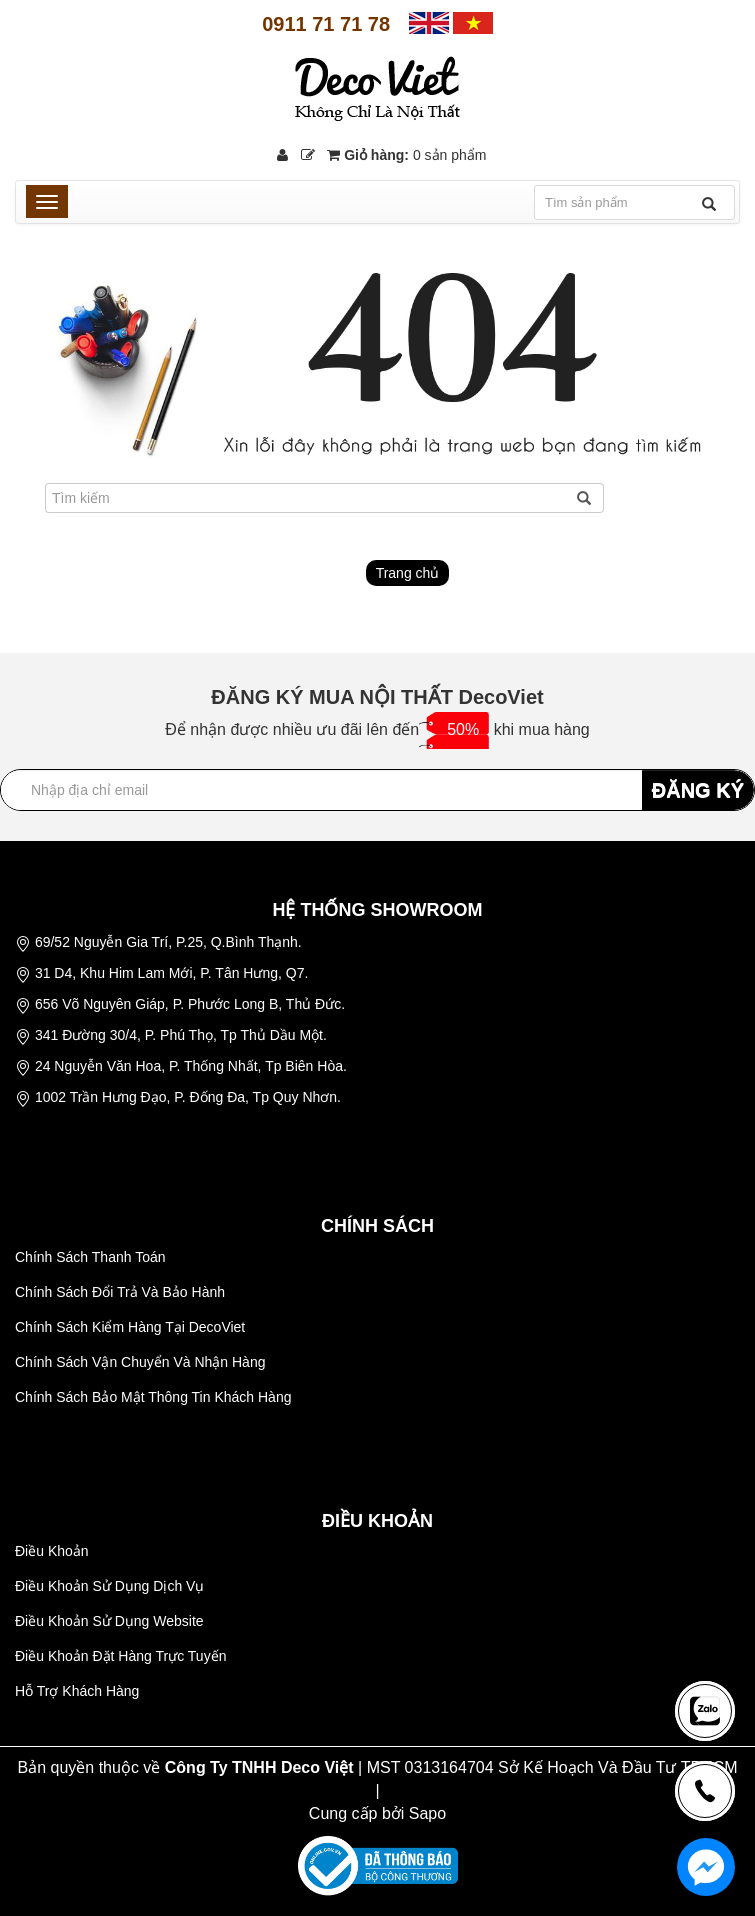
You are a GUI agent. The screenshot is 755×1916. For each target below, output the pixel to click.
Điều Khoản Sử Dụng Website (109, 1621)
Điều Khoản (52, 1551)
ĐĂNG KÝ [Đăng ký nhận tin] (698, 790)
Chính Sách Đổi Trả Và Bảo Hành (120, 1292)
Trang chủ (408, 573)
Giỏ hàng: (406, 155)
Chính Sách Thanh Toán (90, 1257)
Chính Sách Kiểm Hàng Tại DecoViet (130, 1327)
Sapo (427, 1813)
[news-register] (705, 1710)
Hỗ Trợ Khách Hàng (77, 1691)
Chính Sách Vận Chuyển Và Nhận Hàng (140, 1362)
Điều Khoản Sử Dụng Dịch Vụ (109, 1586)
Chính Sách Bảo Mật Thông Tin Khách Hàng (153, 1397)
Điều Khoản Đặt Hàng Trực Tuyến (120, 1656)
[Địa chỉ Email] (377, 790)
